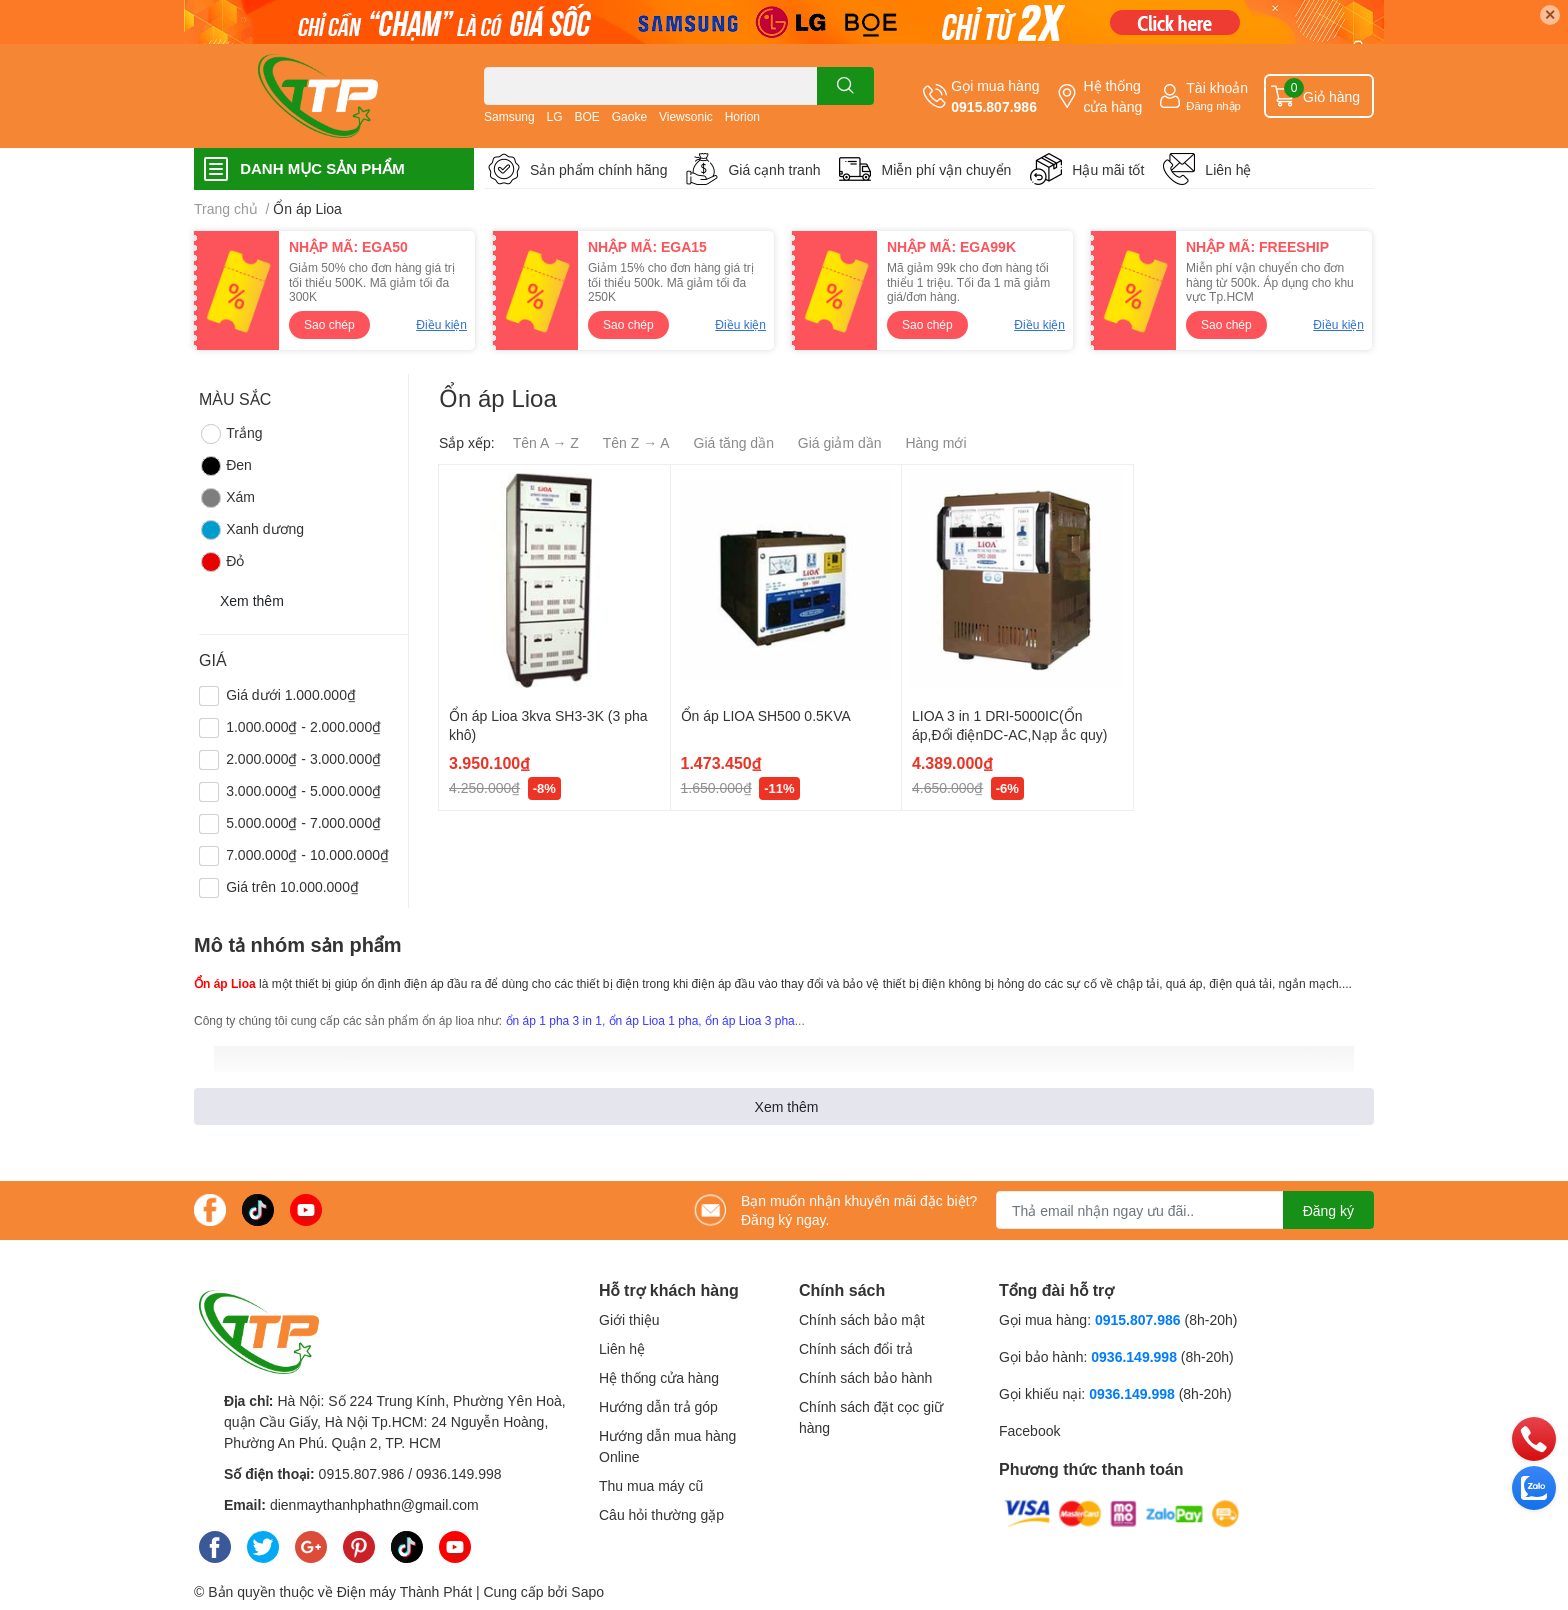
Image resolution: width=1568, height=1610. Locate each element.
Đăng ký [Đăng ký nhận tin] (1328, 1210)
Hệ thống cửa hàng (1112, 96)
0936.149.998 (459, 1473)
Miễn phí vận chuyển (946, 169)
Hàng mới (935, 442)
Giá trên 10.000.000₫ (292, 886)
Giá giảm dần (840, 442)
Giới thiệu (629, 1319)
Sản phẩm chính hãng (598, 169)
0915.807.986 (994, 106)
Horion (742, 116)
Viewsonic (686, 116)
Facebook (1029, 1430)
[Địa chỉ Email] (1185, 1210)
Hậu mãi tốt (1108, 169)
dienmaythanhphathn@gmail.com (374, 1504)
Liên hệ (1228, 169)
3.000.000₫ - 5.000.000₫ (303, 790)
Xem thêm (787, 1106)
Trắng (230, 434)
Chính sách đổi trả (856, 1348)
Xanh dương (251, 530)
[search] (845, 86)
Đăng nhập (1213, 105)
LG (555, 116)
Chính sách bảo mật (862, 1319)
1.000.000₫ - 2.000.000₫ (303, 726)
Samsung (509, 116)
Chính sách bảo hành (865, 1377)
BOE (587, 116)
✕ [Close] (1550, 14)
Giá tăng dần (734, 442)
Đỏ (221, 562)
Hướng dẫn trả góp (658, 1406)
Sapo (587, 1591)
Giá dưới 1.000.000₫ (291, 694)
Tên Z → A (636, 442)
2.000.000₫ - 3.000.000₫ (303, 758)
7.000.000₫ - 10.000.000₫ (307, 854)
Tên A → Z (546, 442)
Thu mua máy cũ (651, 1485)
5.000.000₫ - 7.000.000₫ (303, 822)
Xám (227, 498)
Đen (225, 466)
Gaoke (629, 116)
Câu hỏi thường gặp (661, 1514)
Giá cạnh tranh (774, 169)
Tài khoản (1217, 87)
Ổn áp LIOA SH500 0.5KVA (766, 715)
